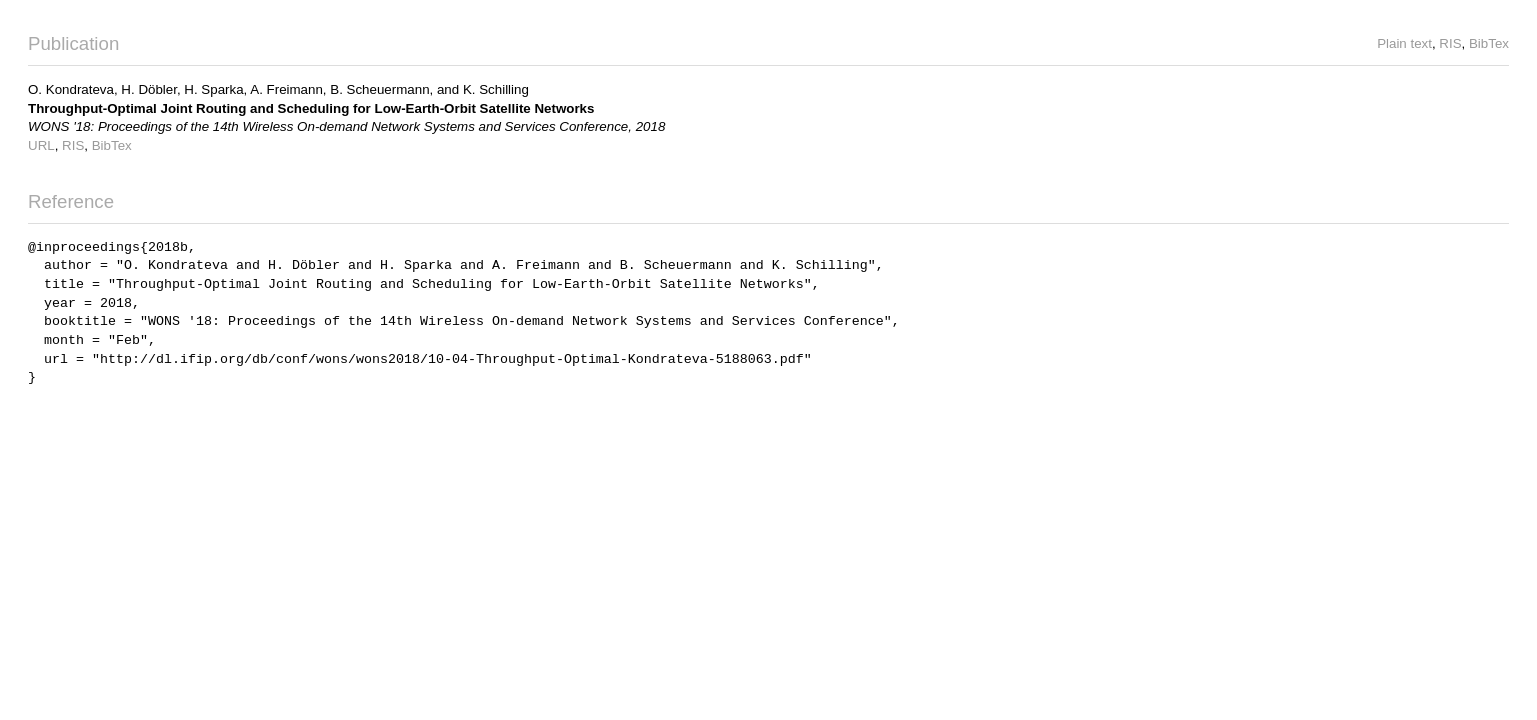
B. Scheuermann (379, 89)
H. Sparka (213, 89)
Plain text (1404, 43)
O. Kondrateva (71, 89)
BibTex (1489, 43)
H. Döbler (149, 89)
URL (41, 145)
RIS (1450, 43)
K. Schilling (496, 89)
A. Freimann (286, 89)
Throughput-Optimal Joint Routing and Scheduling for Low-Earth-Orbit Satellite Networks (311, 108)
